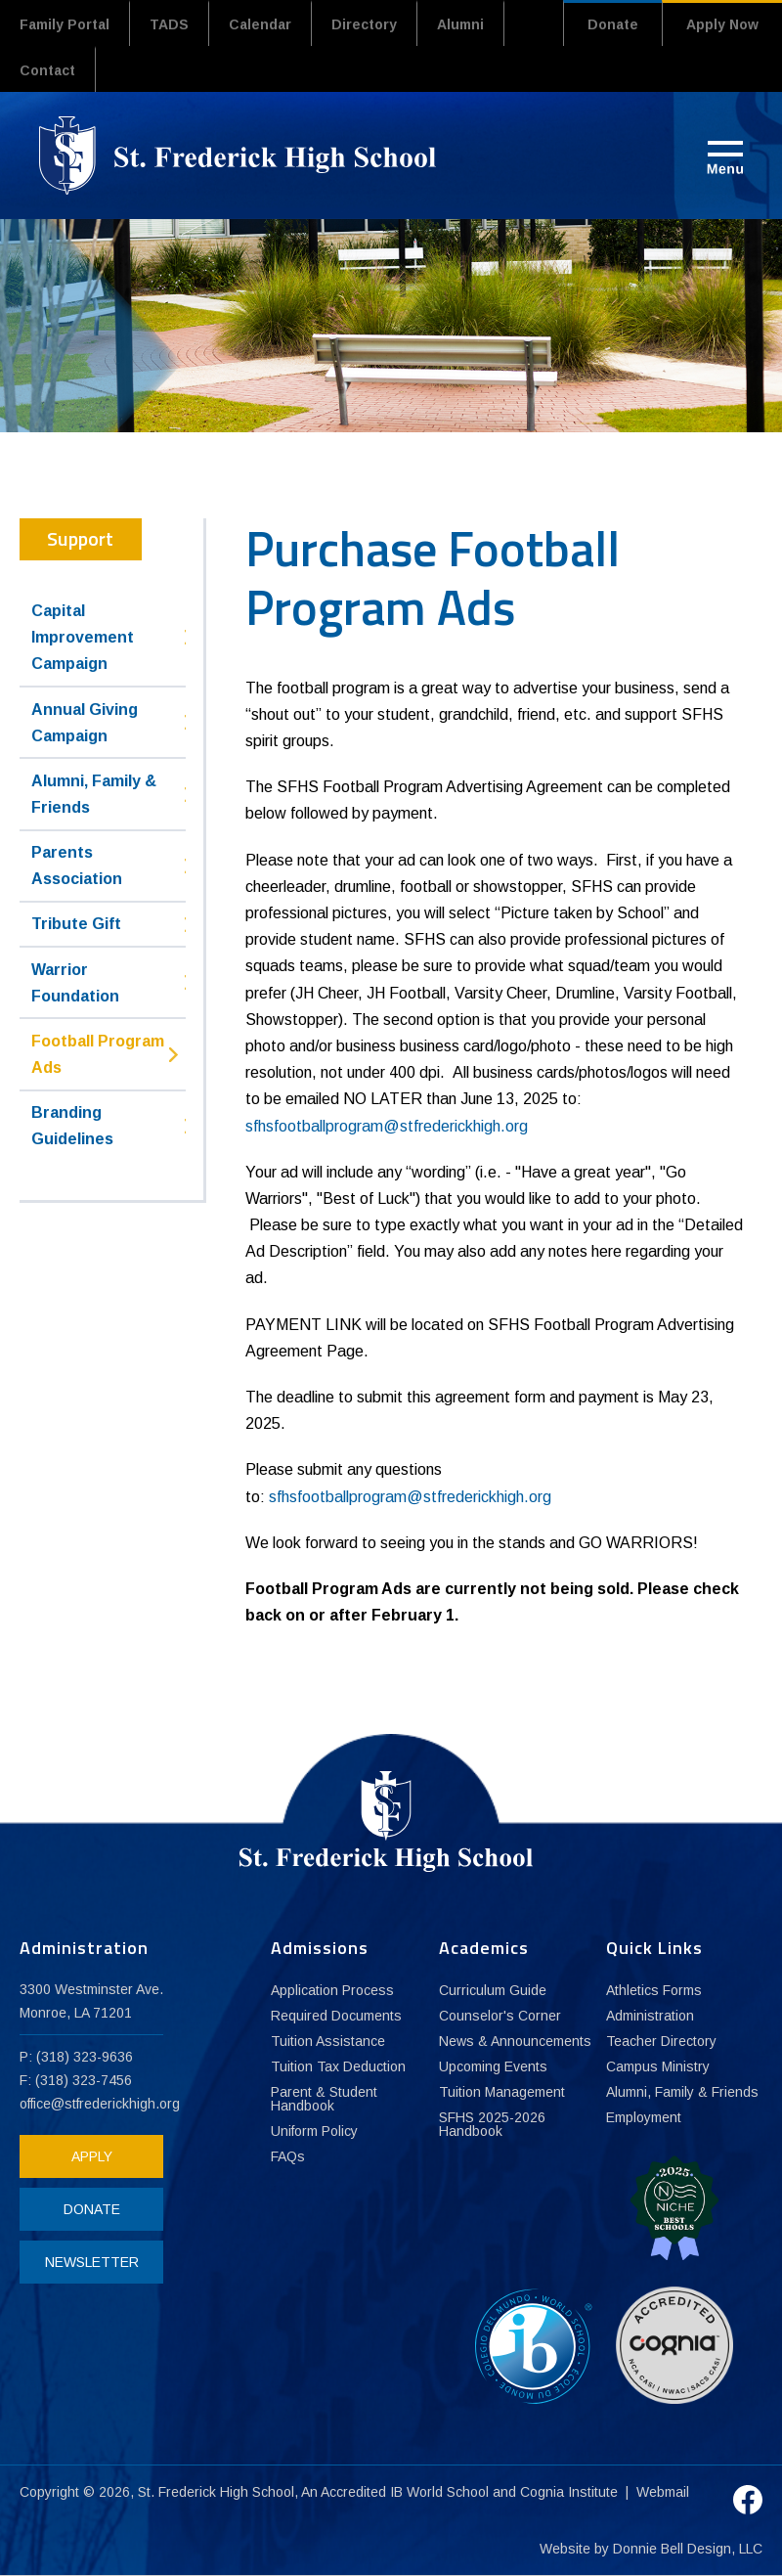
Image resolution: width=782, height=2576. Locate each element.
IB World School (439, 2492)
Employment (643, 2117)
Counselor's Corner (500, 2015)
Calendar (260, 24)
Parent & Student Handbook (324, 2098)
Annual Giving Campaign (84, 722)
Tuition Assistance (328, 2041)
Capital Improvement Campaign (82, 637)
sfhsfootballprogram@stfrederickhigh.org (386, 1126)
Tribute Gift (76, 923)
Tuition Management (502, 2092)
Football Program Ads (97, 1054)
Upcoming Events (493, 2066)
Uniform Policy (314, 2131)
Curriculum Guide (492, 1990)
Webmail (662, 2492)
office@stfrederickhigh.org (100, 2103)
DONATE (92, 2209)
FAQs (288, 2156)
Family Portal (64, 24)
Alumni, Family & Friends (93, 794)
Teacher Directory (661, 2041)
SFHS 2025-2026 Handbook (492, 2124)
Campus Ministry (658, 2066)
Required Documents (336, 2015)
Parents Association (76, 865)
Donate (612, 24)
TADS (169, 24)
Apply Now (722, 24)
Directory (364, 24)
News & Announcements (515, 2041)
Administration (650, 2015)
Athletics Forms (654, 1990)
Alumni (460, 24)
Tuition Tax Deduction (338, 2066)
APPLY (91, 2156)
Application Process (332, 1990)
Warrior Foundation (75, 982)
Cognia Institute (569, 2492)
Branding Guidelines (72, 1125)
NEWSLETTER (92, 2262)
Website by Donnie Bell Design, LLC (651, 2548)
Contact (47, 70)
